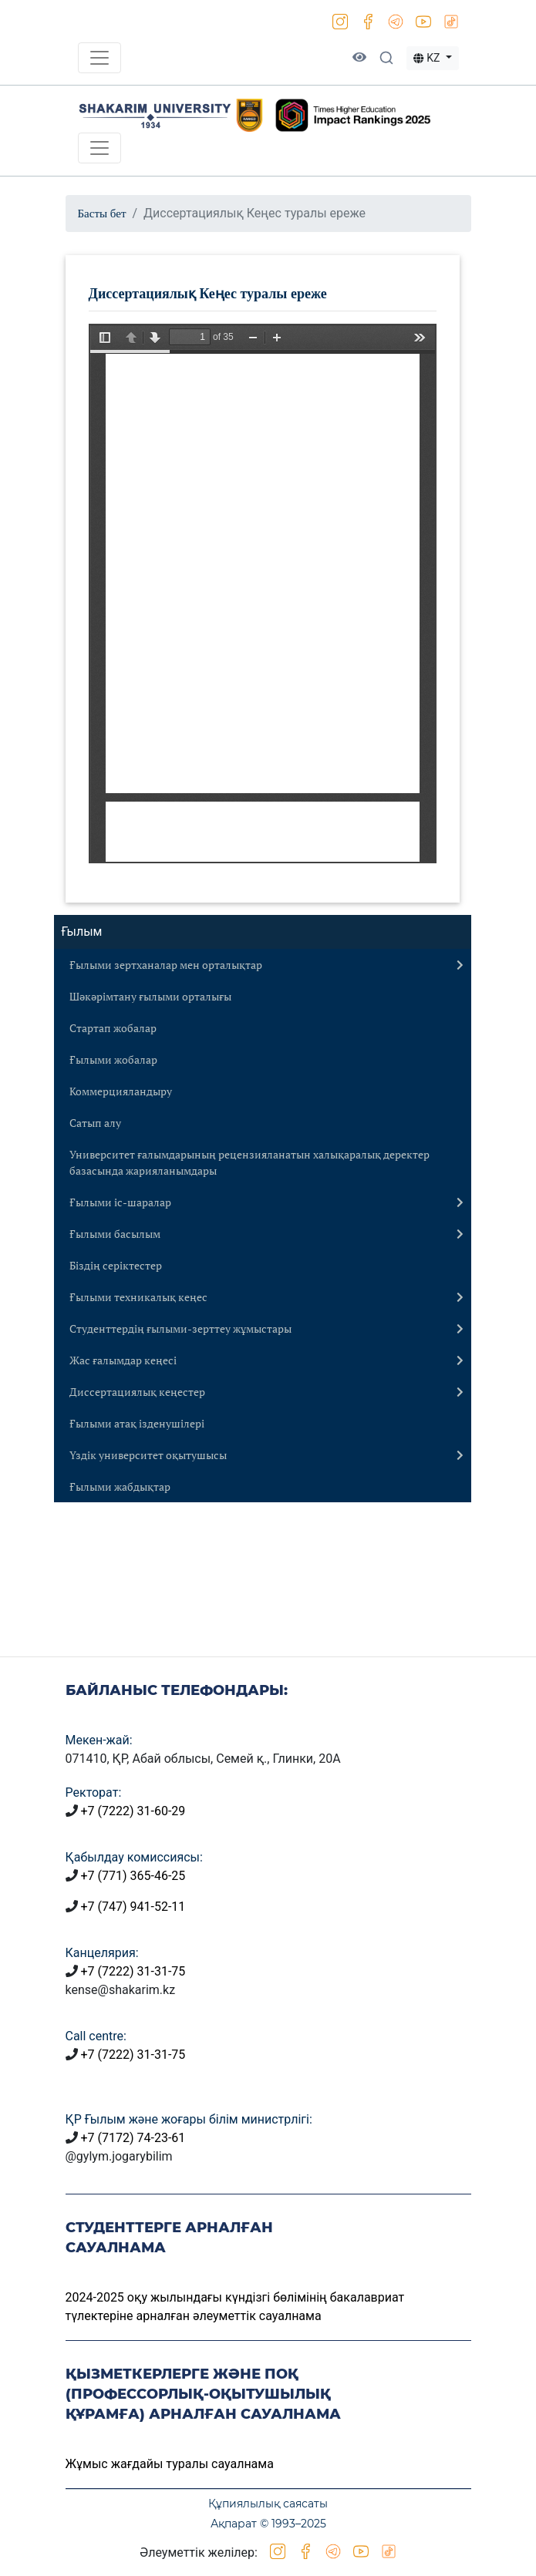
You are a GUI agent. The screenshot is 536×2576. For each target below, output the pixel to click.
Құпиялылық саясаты (268, 2503)
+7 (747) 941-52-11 (132, 1906)
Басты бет (102, 213)
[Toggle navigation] (99, 57)
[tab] (262, 964)
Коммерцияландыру (120, 1091)
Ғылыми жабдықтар (119, 1486)
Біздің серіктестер (115, 1265)
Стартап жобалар (113, 1028)
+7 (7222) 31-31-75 (132, 1971)
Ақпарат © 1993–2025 (268, 2523)
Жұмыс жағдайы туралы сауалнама (170, 2464)
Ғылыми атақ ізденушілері (136, 1423)
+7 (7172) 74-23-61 (132, 2137)
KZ (428, 58)
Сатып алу (95, 1122)
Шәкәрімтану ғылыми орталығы (150, 996)
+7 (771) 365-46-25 (132, 1875)
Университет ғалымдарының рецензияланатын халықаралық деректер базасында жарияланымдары (249, 1162)
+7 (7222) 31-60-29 (132, 1811)
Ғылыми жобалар (113, 1059)
